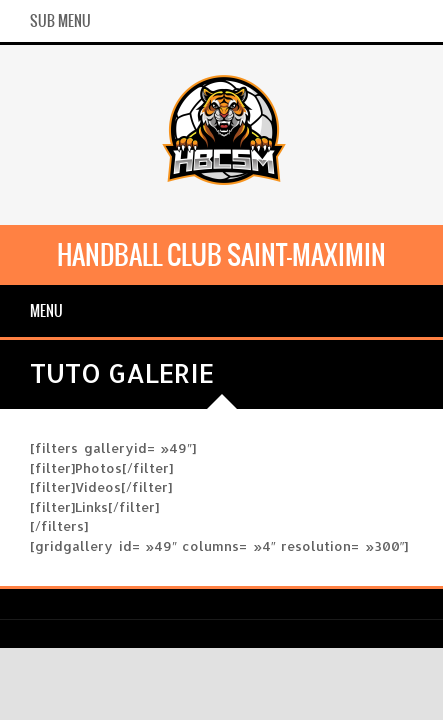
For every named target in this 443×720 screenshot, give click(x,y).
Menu (46, 311)
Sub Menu (60, 21)
